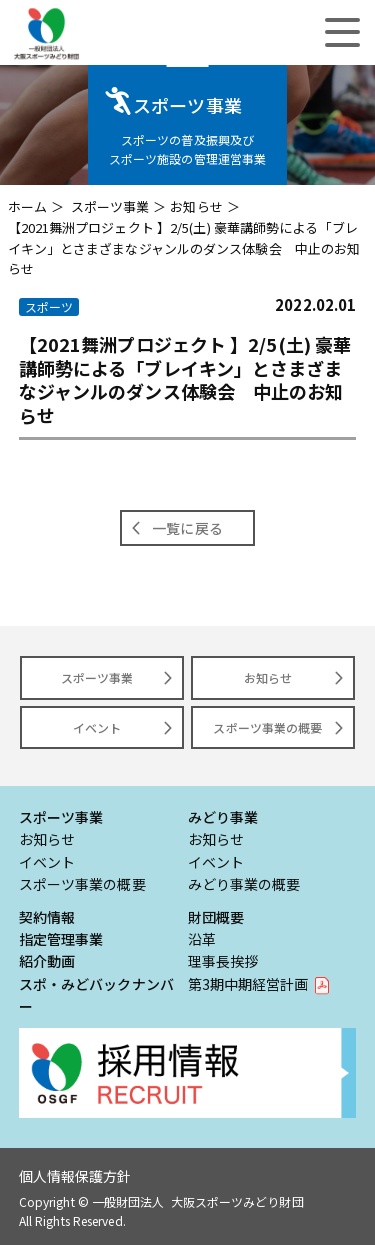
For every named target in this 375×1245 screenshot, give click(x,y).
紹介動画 (47, 961)
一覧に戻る (187, 528)
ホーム (27, 206)
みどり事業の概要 (244, 884)
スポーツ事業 (110, 206)
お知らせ (196, 206)
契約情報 (47, 917)
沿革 (202, 939)
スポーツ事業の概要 (267, 727)
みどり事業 (223, 817)
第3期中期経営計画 (248, 984)
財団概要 (216, 917)
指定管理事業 (61, 939)
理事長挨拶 (223, 961)
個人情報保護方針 (75, 1176)
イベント (97, 727)
